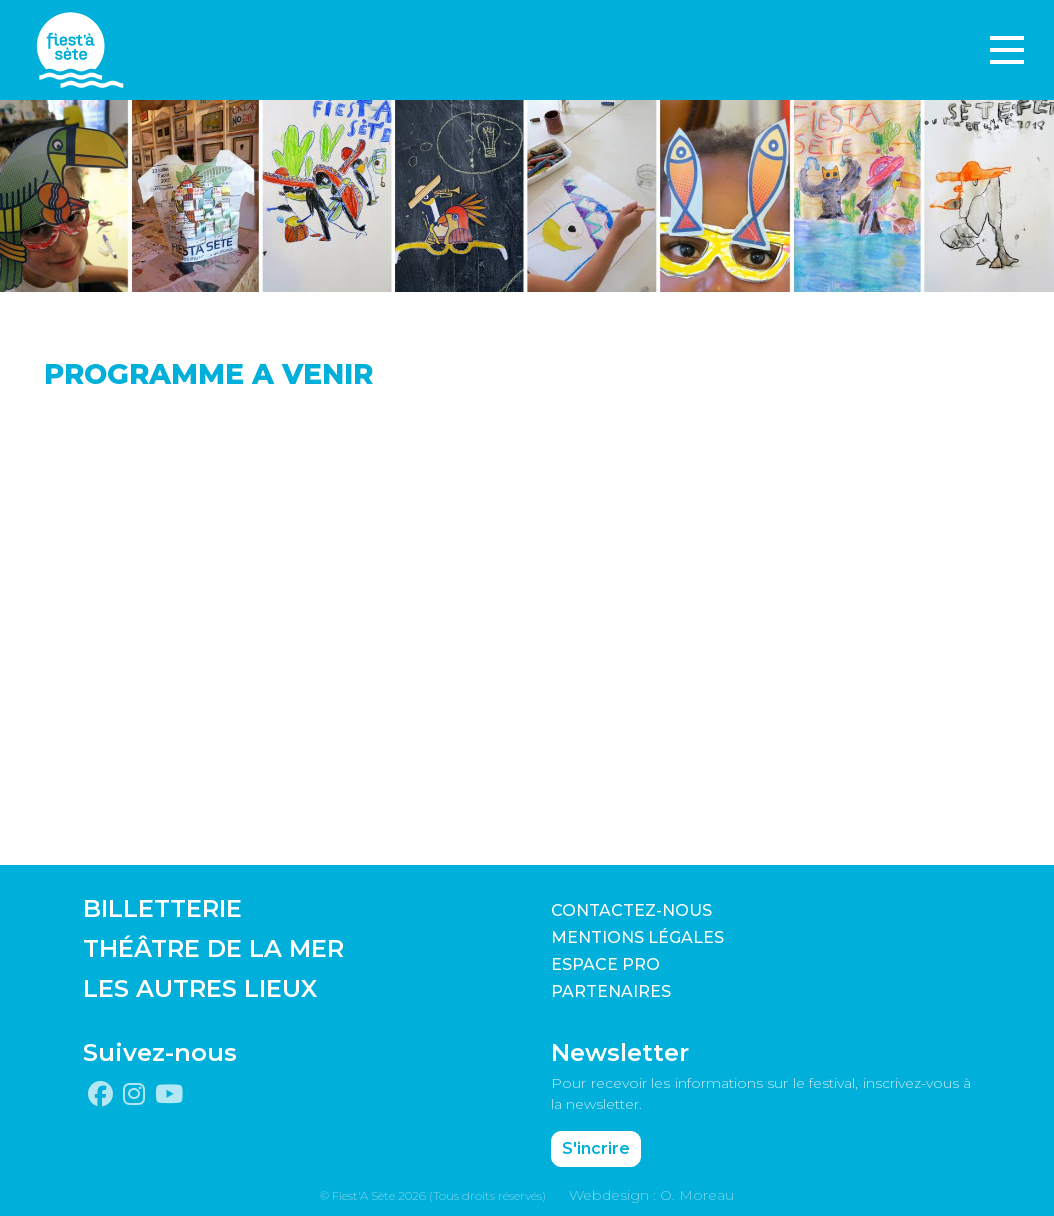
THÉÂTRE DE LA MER (213, 948)
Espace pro (605, 964)
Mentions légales (637, 937)
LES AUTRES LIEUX (200, 988)
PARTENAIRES (611, 991)
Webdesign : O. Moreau (651, 1195)
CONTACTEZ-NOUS (631, 910)
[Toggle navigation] (1007, 50)
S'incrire (596, 1148)
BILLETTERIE (162, 908)
